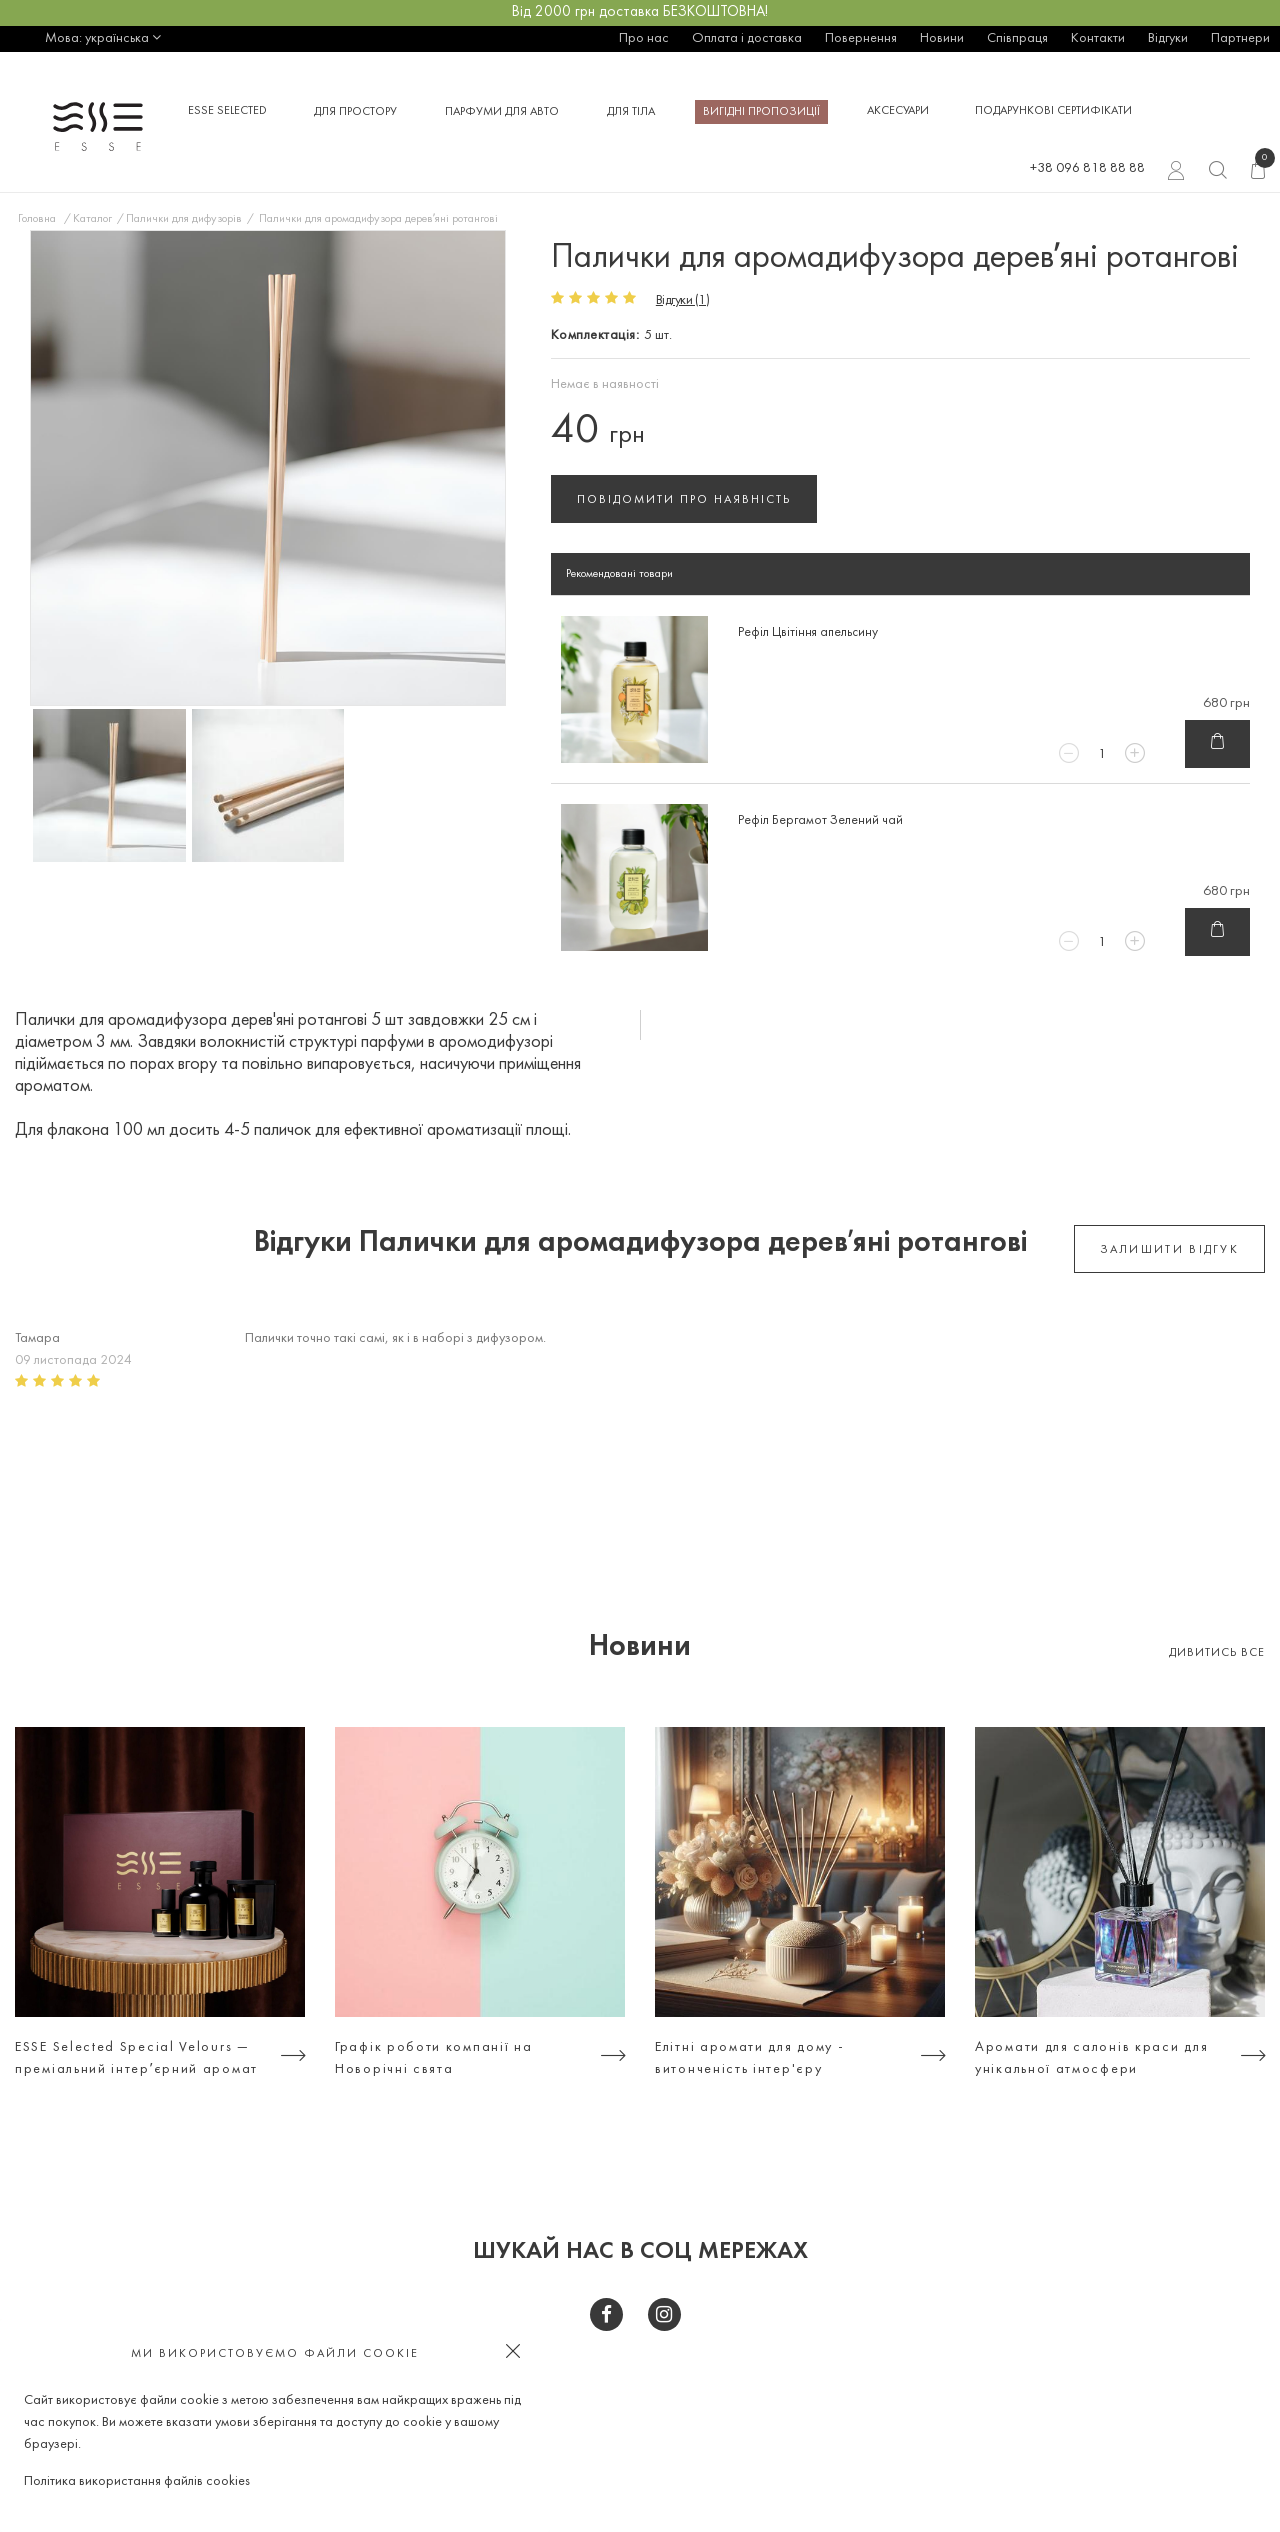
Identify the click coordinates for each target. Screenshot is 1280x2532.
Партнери (1240, 38)
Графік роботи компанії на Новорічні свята (434, 2058)
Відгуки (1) (683, 300)
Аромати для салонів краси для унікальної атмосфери (1091, 2058)
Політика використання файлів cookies (137, 2481)
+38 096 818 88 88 (1087, 168)
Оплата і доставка (747, 38)
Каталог (92, 219)
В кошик (1217, 745)
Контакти (1098, 38)
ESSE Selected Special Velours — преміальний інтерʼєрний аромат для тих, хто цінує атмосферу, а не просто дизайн (136, 2061)
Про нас (644, 38)
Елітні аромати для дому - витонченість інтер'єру (750, 2058)
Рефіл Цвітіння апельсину (808, 632)
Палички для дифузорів (184, 219)
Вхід (1176, 173)
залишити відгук (1170, 1250)
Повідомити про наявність (684, 500)
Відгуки (1168, 38)
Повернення (861, 38)
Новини (942, 38)
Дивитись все (1217, 1653)
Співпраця (1017, 38)
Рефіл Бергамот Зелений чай (820, 820)
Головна (37, 219)
